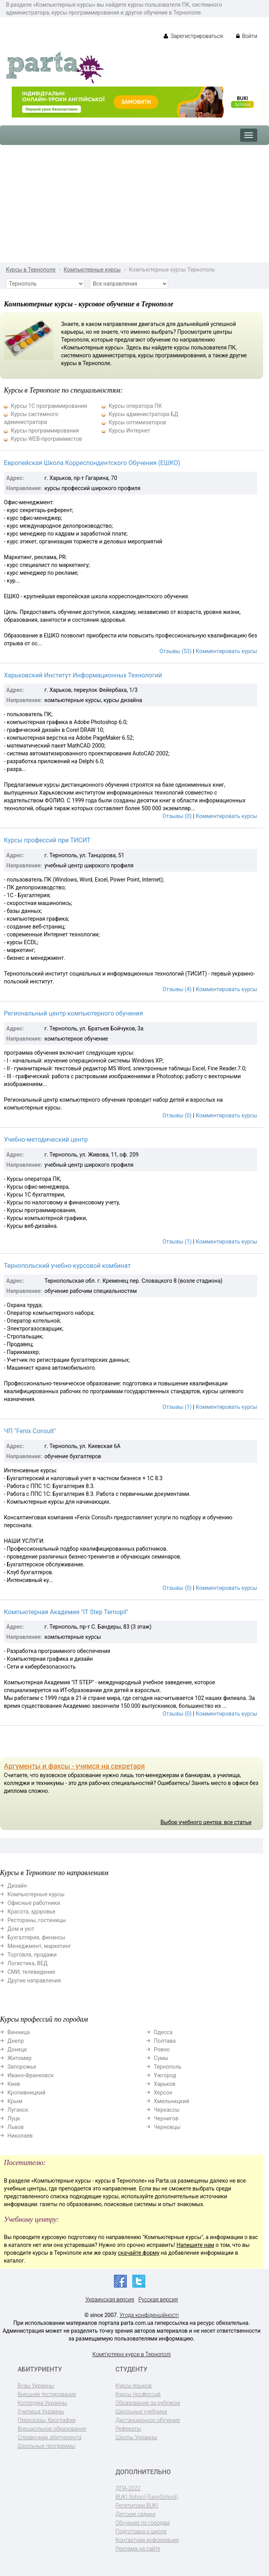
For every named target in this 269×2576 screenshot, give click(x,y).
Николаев (20, 2135)
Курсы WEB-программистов (46, 439)
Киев (13, 2084)
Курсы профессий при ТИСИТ (47, 840)
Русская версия (158, 2299)
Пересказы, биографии (47, 2420)
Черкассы (167, 2110)
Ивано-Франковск (30, 2075)
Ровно (162, 2049)
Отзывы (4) (176, 989)
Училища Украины (41, 2411)
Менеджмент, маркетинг (39, 1946)
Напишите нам (195, 2245)
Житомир (19, 2058)
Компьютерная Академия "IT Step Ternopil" (66, 1612)
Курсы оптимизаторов (137, 422)
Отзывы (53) (175, 651)
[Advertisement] (134, 204)
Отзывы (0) (176, 816)
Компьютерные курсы (92, 269)
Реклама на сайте (138, 2548)
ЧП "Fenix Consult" (30, 1431)
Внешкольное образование (52, 2429)
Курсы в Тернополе (31, 269)
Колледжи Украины (42, 2403)
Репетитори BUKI (137, 2505)
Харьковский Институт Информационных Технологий (83, 675)
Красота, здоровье (31, 1911)
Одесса (163, 2032)
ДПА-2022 (128, 2488)
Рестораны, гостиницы (36, 1920)
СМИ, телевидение (31, 1972)
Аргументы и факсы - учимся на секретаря (74, 1766)
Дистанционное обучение (148, 2420)
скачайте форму (138, 2253)
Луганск (17, 2110)
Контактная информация (147, 2540)
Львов (15, 2127)
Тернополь (168, 2067)
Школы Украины (136, 2437)
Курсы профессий (138, 2394)
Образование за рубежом (148, 2403)
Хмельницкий (171, 2101)
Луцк (13, 2118)
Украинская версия (109, 2299)
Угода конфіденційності (149, 2315)
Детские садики (135, 2514)
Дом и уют (20, 1929)
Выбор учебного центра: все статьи (206, 1822)
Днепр (15, 2041)
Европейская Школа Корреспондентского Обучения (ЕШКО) (92, 463)
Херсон (163, 2092)
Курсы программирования (45, 430)
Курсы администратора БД (143, 414)
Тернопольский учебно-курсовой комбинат (67, 1265)
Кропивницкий (26, 2092)
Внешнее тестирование (47, 2394)
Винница (18, 2032)
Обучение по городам (143, 2523)
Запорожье (21, 2067)
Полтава (165, 2041)
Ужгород (165, 2075)
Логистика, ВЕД (27, 1963)
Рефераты (128, 2429)
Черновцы (167, 2127)
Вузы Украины (36, 2385)
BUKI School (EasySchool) (147, 2497)
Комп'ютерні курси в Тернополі (131, 2354)
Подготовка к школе (141, 2531)
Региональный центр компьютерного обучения (73, 1013)
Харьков (164, 2084)
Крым (14, 2101)
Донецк (17, 2049)
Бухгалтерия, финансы (36, 1937)
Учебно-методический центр (46, 1139)
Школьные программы (47, 2446)
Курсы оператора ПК (135, 406)
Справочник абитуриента (49, 2437)
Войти (246, 36)
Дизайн (17, 1886)
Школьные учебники (141, 2411)
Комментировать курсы (226, 651)
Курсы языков (134, 2385)
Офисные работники (33, 1903)
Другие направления (34, 1980)
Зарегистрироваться (193, 36)
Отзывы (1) (176, 1241)
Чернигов (166, 2118)
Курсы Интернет (129, 430)
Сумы (161, 2058)
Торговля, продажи (32, 1954)
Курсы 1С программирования (49, 406)
